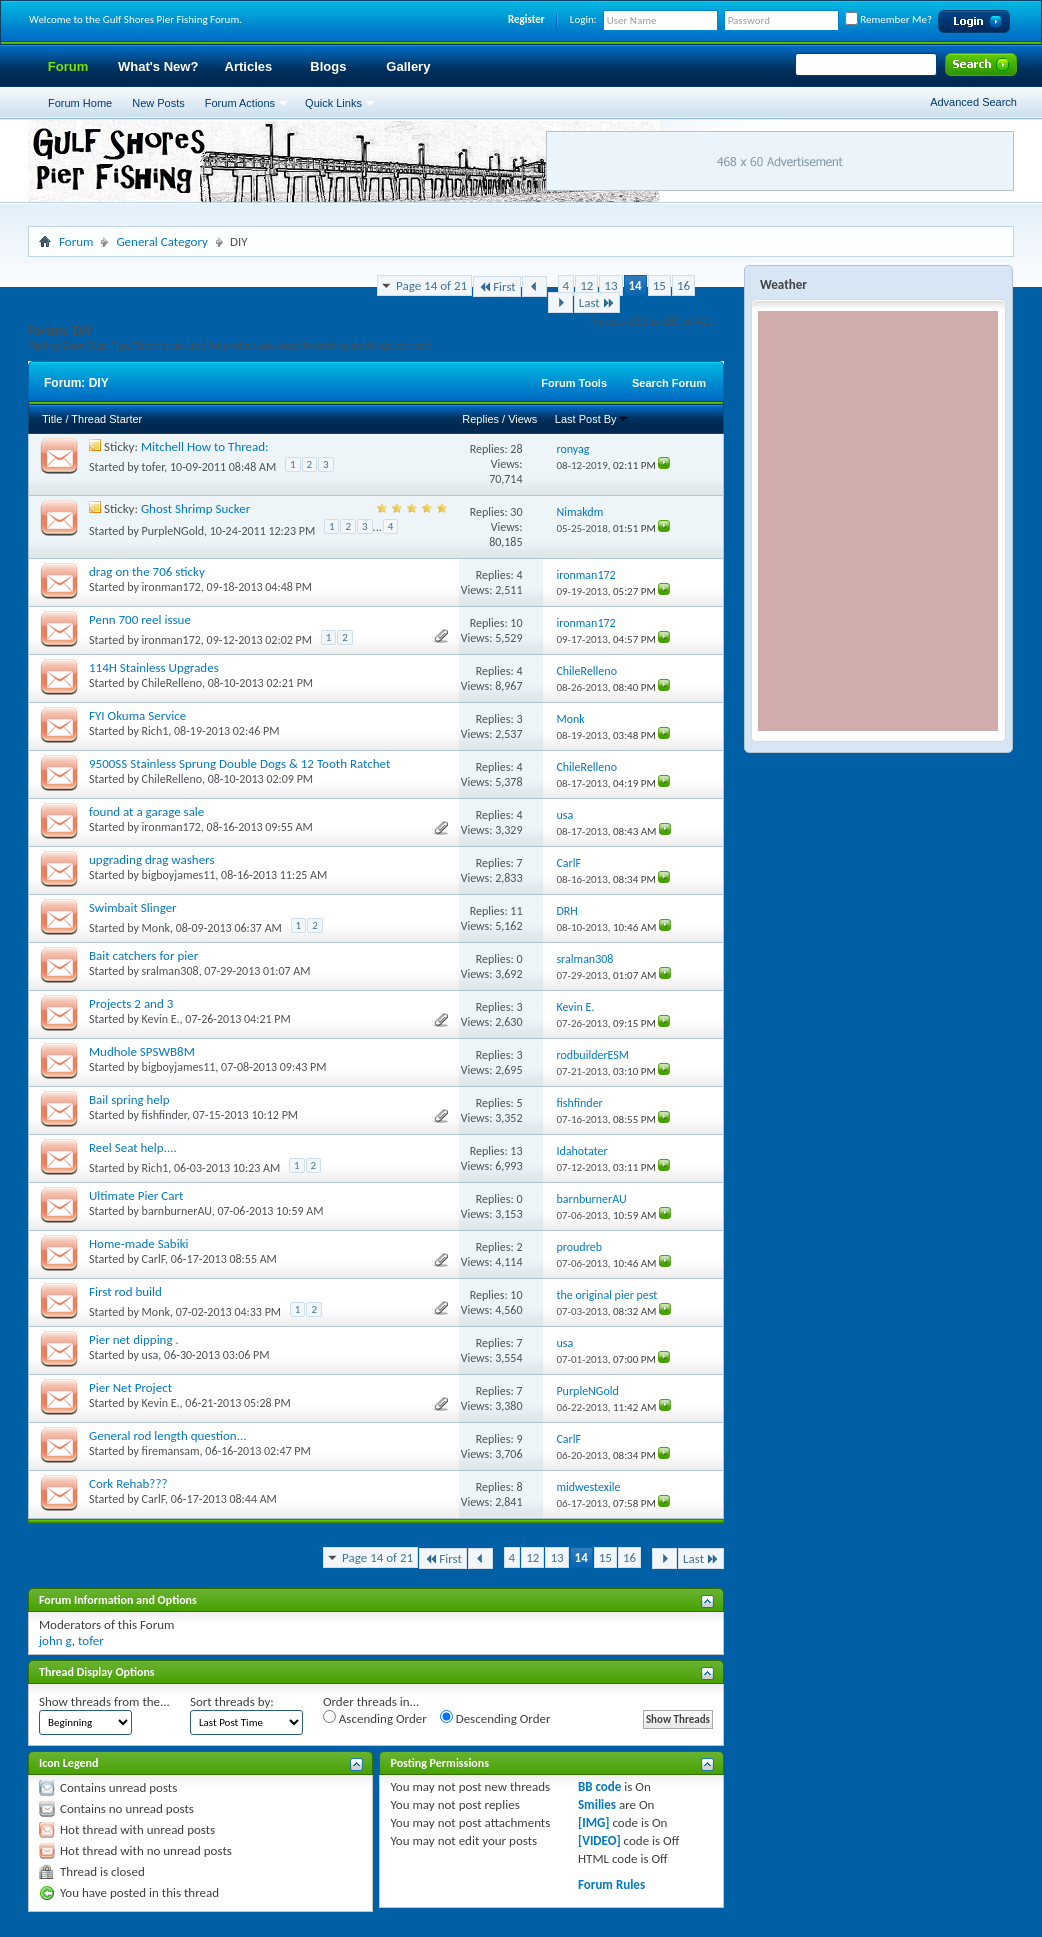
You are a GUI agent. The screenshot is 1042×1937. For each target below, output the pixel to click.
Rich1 (155, 731)
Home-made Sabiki (139, 1243)
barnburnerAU (177, 1211)
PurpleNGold (173, 531)
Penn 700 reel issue (140, 619)
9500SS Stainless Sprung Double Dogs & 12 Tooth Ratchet (239, 763)
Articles (249, 66)
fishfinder (164, 1115)
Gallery (408, 66)
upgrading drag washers (152, 859)
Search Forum (669, 383)
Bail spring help (129, 1099)
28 (516, 449)
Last (597, 302)
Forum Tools (574, 383)
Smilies (597, 1804)
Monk (156, 928)
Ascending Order (375, 1718)
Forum (68, 66)
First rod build (125, 1291)
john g (55, 1640)
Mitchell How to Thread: (205, 446)
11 (516, 911)
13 (610, 285)
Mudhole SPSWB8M (142, 1051)
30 (516, 512)
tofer (153, 467)
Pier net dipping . (134, 1339)
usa (150, 1355)
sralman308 (170, 971)
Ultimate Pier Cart (136, 1195)
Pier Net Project (130, 1387)
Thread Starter (106, 419)
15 (659, 285)
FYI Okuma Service (137, 715)
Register (526, 19)
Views (522, 419)
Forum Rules (611, 1884)
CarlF (153, 1259)
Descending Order (495, 1718)
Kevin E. (161, 1019)
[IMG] (594, 1822)
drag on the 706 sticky (147, 571)
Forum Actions (240, 103)
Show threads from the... (104, 1701)
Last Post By (592, 419)
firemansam (171, 1451)
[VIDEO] (599, 1840)
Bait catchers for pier (143, 955)
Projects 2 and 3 (131, 1003)
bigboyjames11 (179, 875)
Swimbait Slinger (133, 907)
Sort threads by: (232, 1701)
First (497, 286)
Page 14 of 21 (431, 285)
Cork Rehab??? (128, 1483)
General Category (161, 241)
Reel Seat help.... (133, 1147)
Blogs (328, 66)
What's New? (158, 66)
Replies (480, 419)
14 (635, 285)
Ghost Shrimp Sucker (195, 508)
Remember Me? (888, 19)
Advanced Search (973, 102)
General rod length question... (168, 1435)
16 (683, 285)
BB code (599, 1786)
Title (52, 419)
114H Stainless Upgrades (154, 667)
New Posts (158, 103)
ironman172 (171, 587)
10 (516, 623)
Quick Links (333, 103)
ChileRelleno (172, 683)
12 (586, 285)
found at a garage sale (146, 811)
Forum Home (80, 103)
